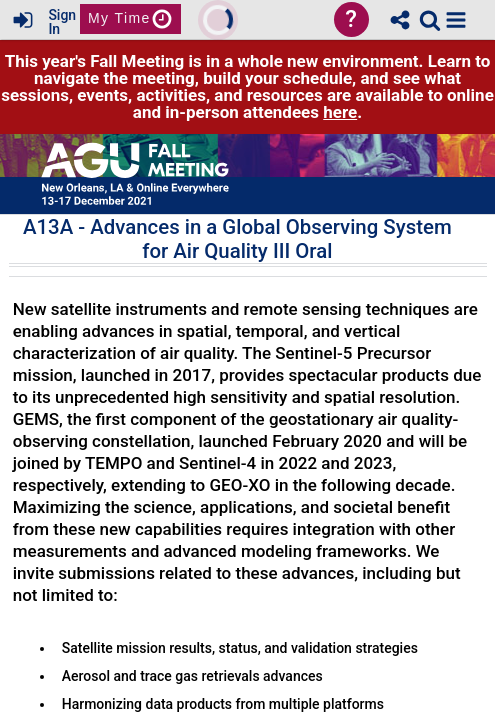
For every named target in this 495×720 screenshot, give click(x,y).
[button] (456, 20)
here (340, 112)
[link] (430, 20)
